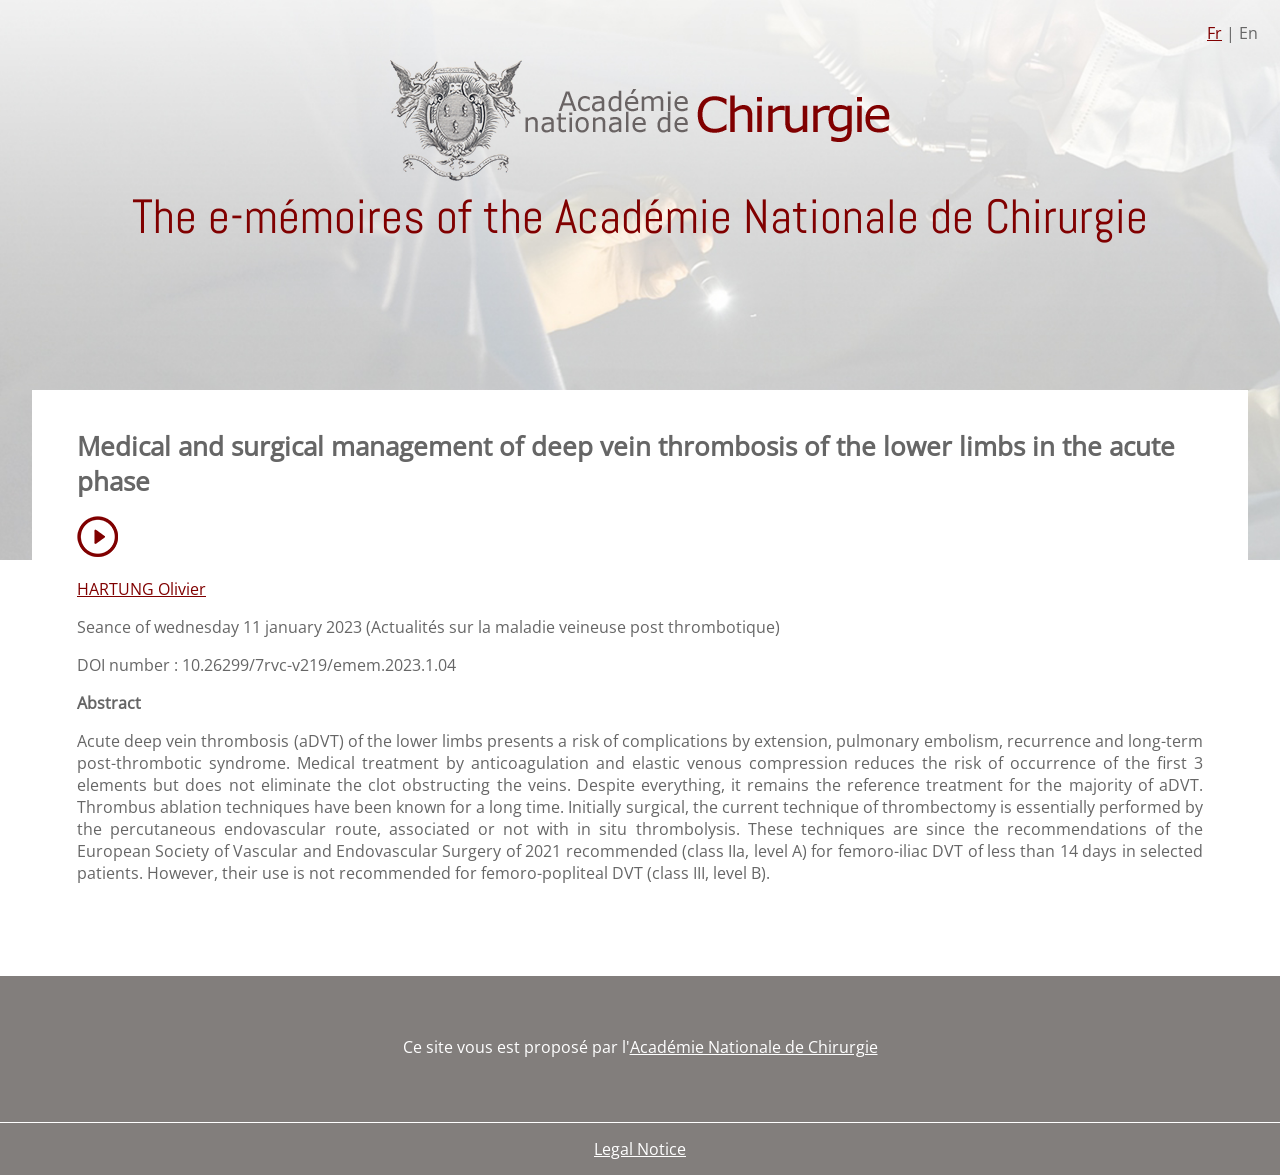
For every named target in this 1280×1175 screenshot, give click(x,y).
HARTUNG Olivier (141, 589)
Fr (1214, 33)
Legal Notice (640, 1149)
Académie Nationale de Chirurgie (754, 1047)
